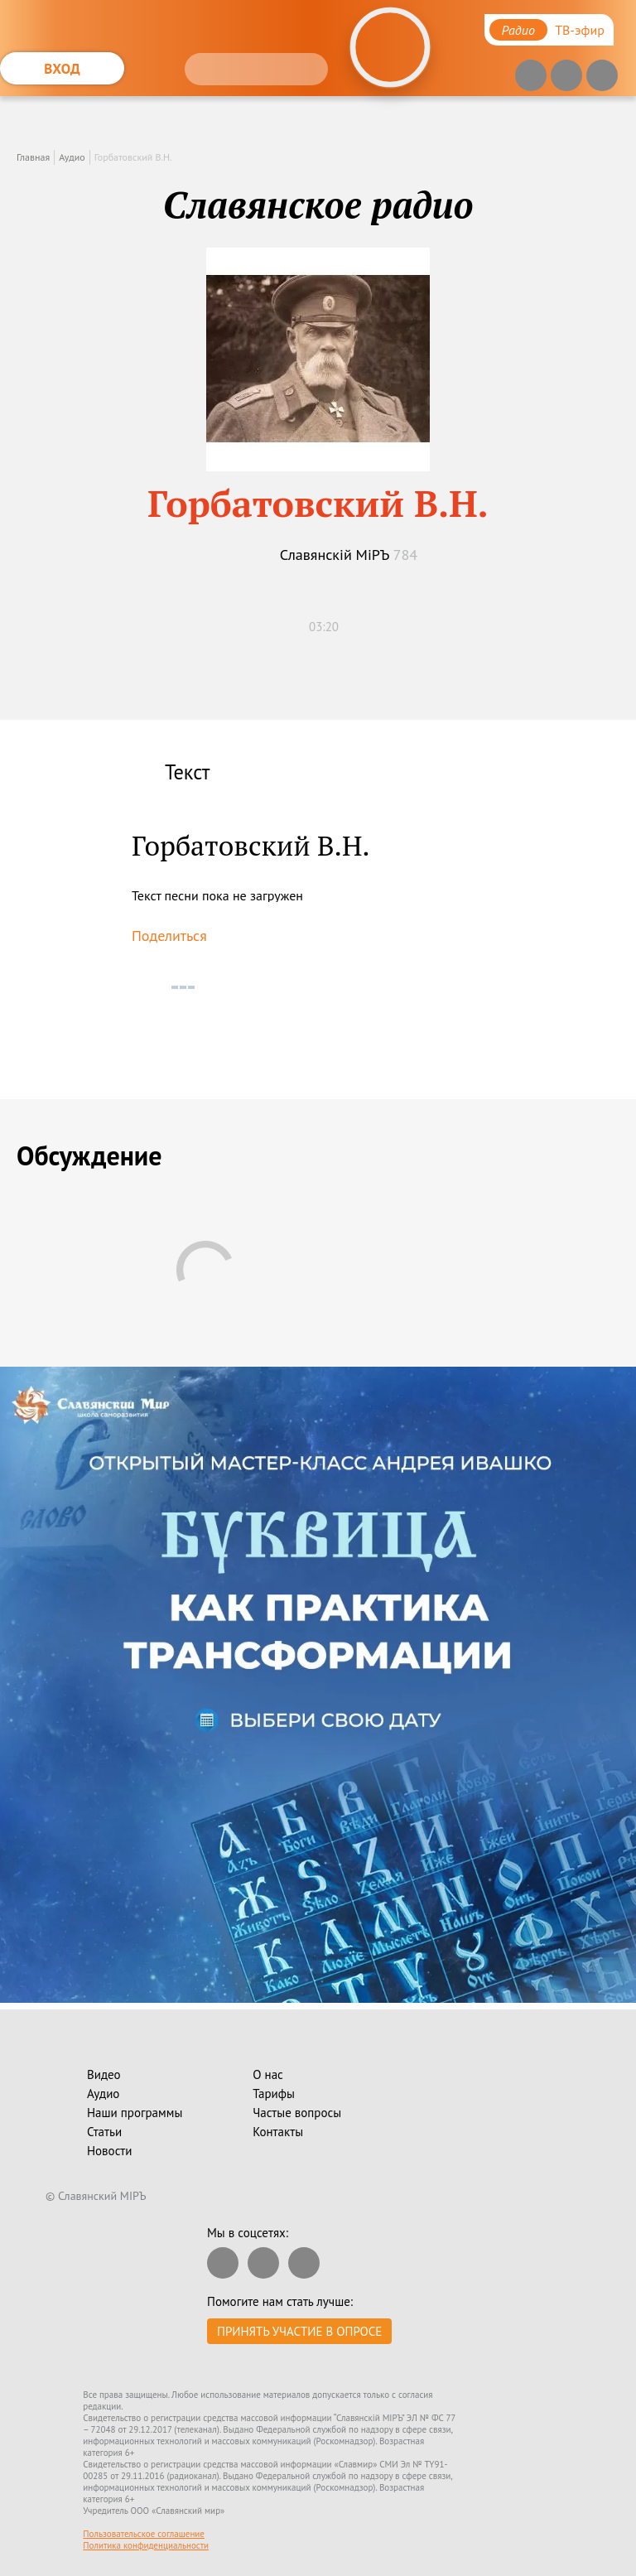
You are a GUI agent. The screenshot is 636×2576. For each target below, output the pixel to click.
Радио (518, 30)
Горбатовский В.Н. (133, 157)
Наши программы (134, 2112)
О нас (268, 2074)
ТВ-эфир (580, 30)
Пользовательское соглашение (144, 2534)
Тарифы (274, 2093)
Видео (104, 2074)
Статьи (104, 2131)
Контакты (278, 2131)
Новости (109, 2151)
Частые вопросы (297, 2112)
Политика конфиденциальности (146, 2545)
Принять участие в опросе (299, 2331)
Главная (33, 157)
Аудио (72, 157)
